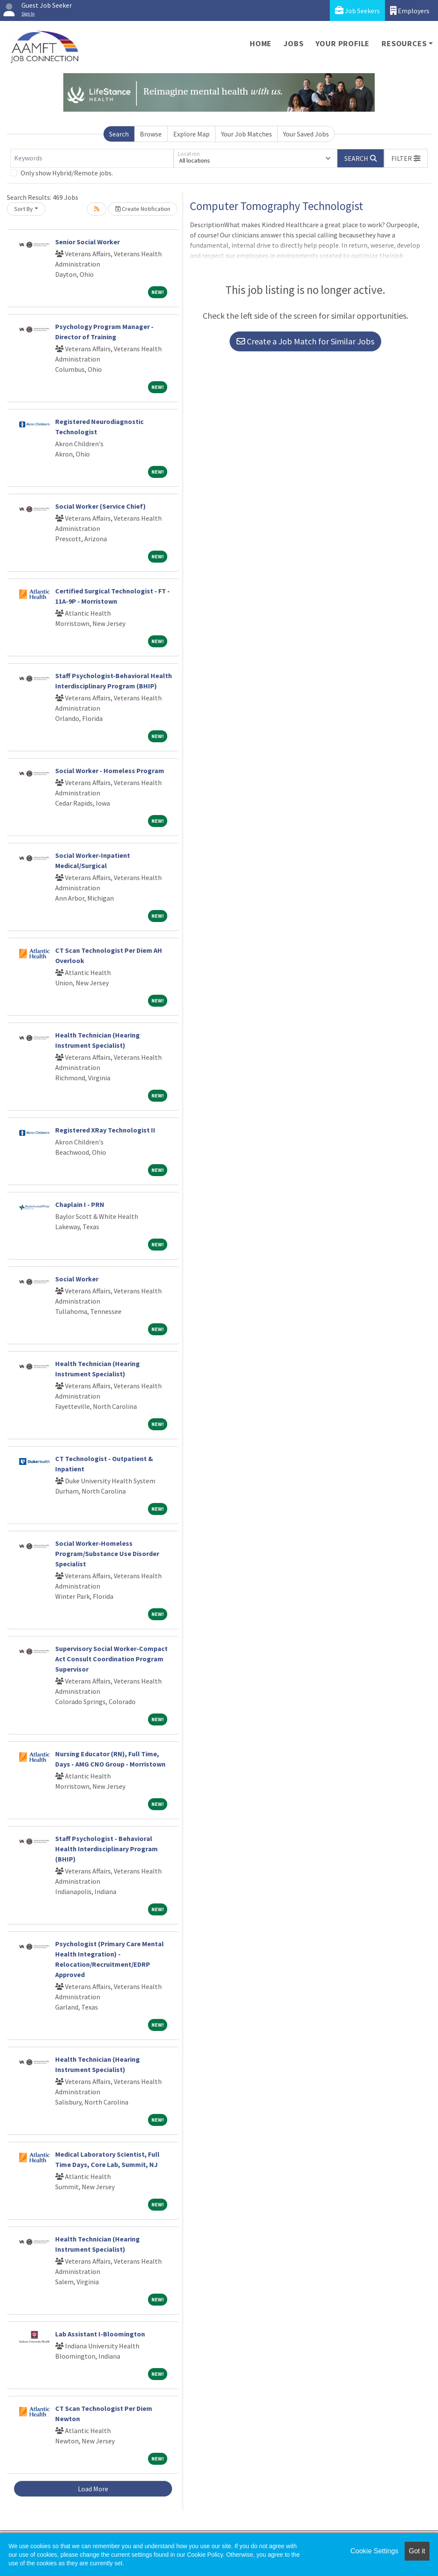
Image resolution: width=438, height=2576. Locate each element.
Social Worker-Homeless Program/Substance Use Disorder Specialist (107, 1553)
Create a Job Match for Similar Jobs (305, 341)
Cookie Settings (374, 2551)
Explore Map (191, 134)
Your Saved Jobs (306, 134)
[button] (406, 158)
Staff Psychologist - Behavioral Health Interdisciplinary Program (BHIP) (106, 1848)
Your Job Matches (246, 134)
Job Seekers (357, 10)
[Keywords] (92, 158)
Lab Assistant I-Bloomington (100, 2334)
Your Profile (343, 43)
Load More (93, 2488)
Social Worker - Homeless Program (109, 770)
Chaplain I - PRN (79, 1204)
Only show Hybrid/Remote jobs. (67, 173)
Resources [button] (404, 43)
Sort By (23, 209)
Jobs (293, 43)
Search (119, 134)
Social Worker (76, 1279)
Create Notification (142, 209)
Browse (151, 134)
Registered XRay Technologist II (105, 1130)
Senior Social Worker (87, 241)
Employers (409, 10)
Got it (417, 2551)
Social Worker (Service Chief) (100, 506)
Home (261, 43)
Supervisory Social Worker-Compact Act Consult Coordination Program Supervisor (111, 1658)
